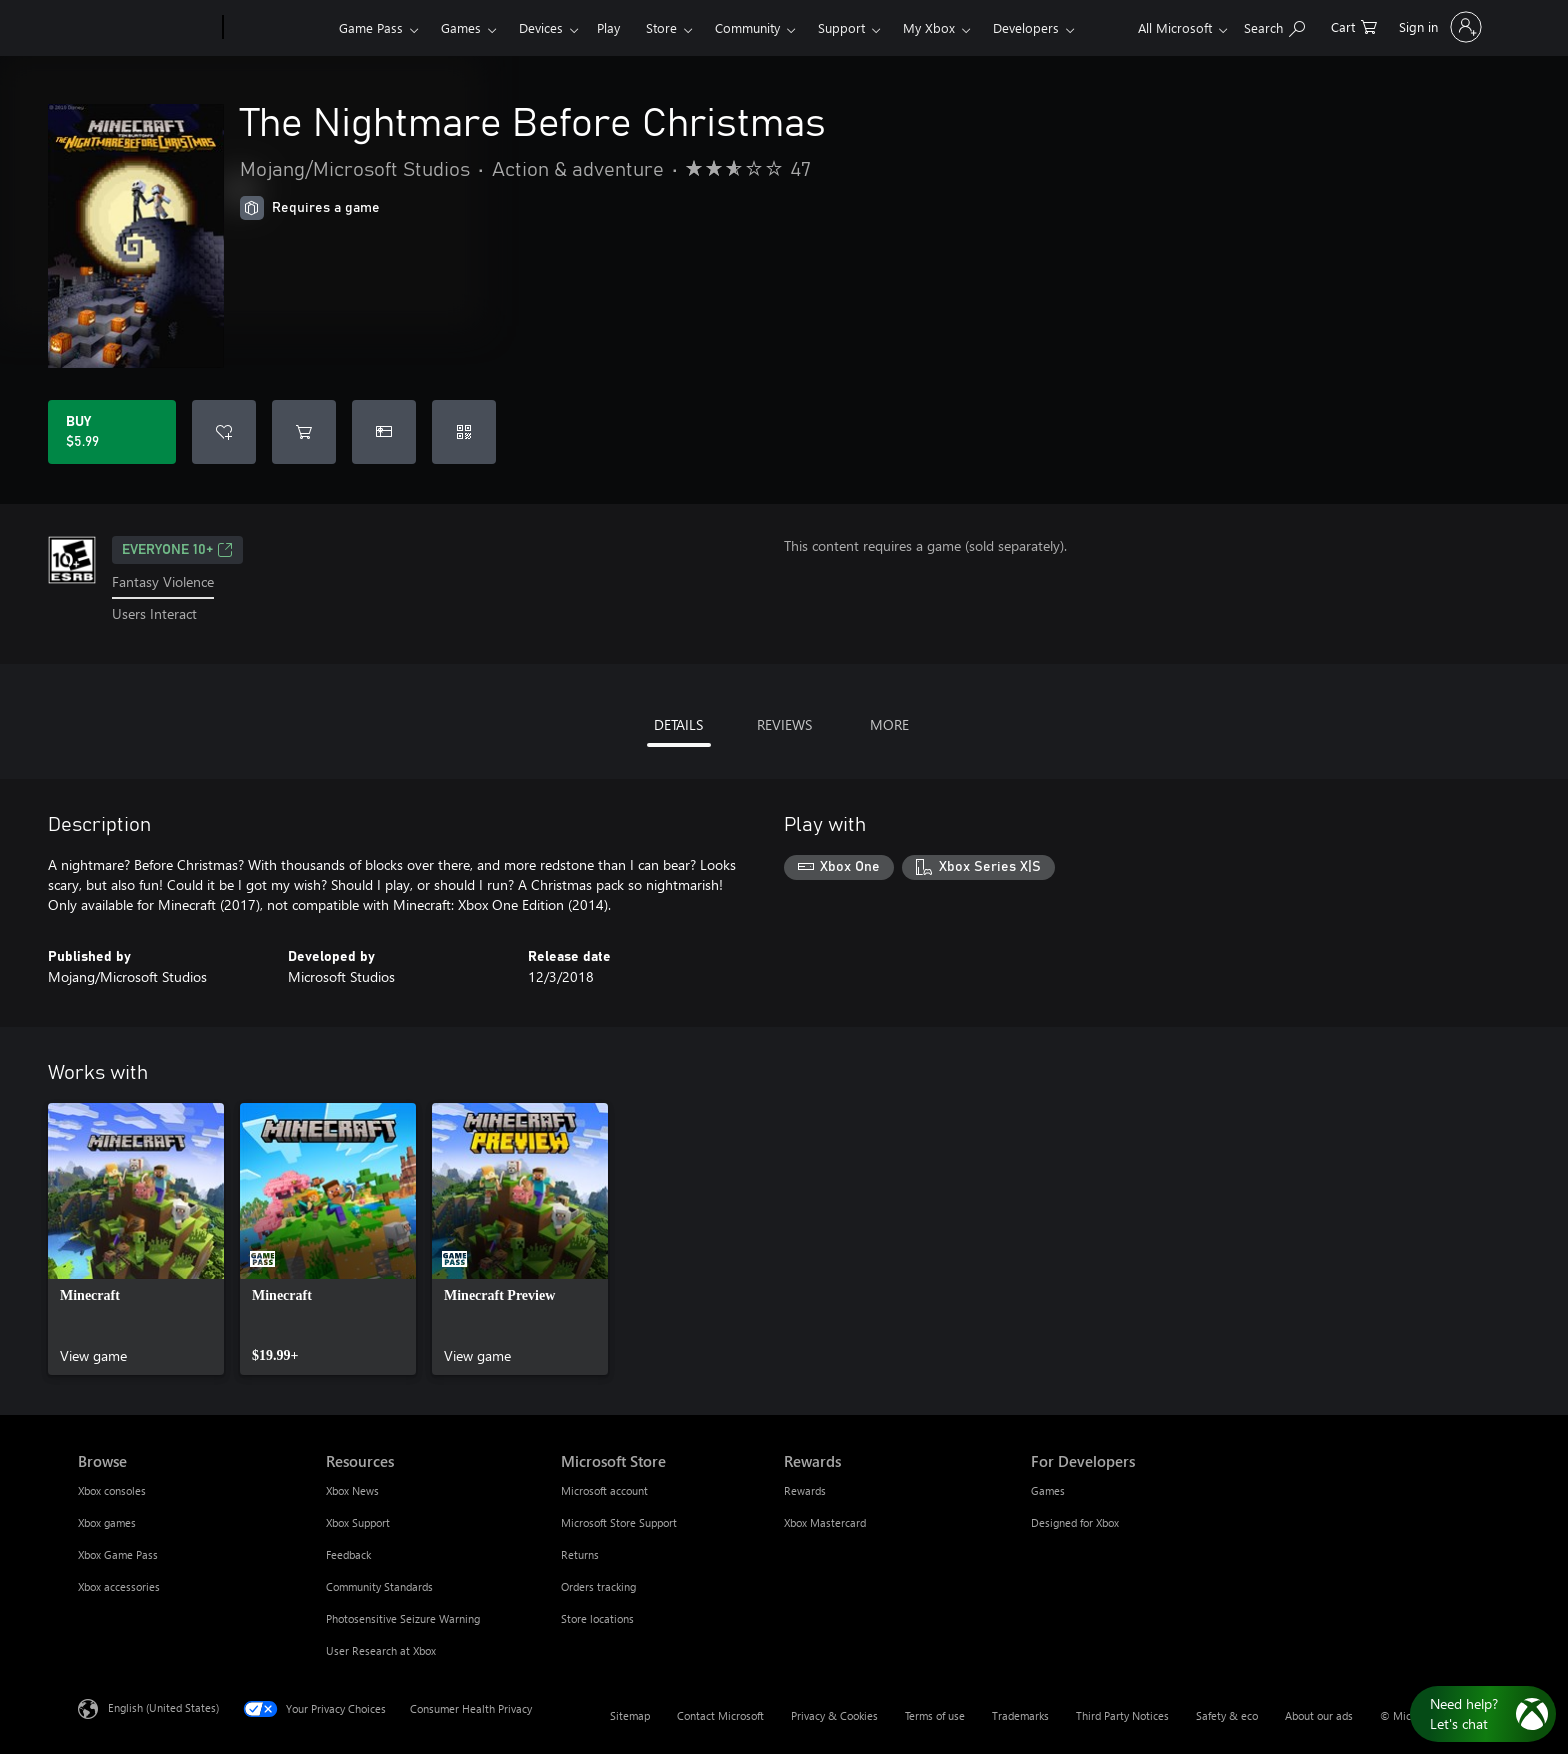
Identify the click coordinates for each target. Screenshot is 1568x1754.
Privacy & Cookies (834, 1715)
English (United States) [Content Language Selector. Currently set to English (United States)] (163, 1706)
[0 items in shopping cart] (1354, 25)
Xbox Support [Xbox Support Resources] (358, 1522)
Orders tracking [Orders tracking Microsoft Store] (598, 1586)
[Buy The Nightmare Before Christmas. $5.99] (112, 432)
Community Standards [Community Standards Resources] (379, 1586)
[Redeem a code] (464, 432)
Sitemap (630, 1715)
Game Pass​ (371, 27)
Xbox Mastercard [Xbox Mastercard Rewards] (825, 1522)
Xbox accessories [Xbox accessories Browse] (119, 1586)
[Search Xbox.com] (1274, 25)
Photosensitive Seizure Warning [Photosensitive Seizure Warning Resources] (403, 1618)
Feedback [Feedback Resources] (348, 1554)
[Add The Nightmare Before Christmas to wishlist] (224, 432)
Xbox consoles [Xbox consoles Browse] (112, 1490)
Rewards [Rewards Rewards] (805, 1490)
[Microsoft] (146, 28)
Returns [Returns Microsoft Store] (580, 1554)
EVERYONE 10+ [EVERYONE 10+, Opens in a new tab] (177, 550)
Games (461, 27)
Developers (1026, 27)
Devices (541, 27)
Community (747, 27)
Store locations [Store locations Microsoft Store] (597, 1618)
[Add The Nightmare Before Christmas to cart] (304, 432)
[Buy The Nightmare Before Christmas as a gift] (384, 432)
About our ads (1319, 1715)
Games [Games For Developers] (1048, 1490)
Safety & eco (1227, 1715)
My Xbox (929, 27)
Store (661, 27)
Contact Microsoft (720, 1715)
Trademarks (1020, 1715)
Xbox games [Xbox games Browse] (107, 1522)
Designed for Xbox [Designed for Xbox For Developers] (1075, 1522)
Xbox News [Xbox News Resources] (352, 1490)
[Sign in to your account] (1438, 27)
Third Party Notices (1122, 1715)
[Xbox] (278, 28)
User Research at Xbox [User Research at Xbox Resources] (381, 1650)
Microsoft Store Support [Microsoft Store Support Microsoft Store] (619, 1522)
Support (841, 27)
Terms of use (935, 1715)
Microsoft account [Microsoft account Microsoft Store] (604, 1490)
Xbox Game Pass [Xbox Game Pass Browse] (118, 1554)
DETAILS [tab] (678, 724)
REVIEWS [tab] (784, 724)
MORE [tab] (889, 724)
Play (608, 27)
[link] (136, 1239)
